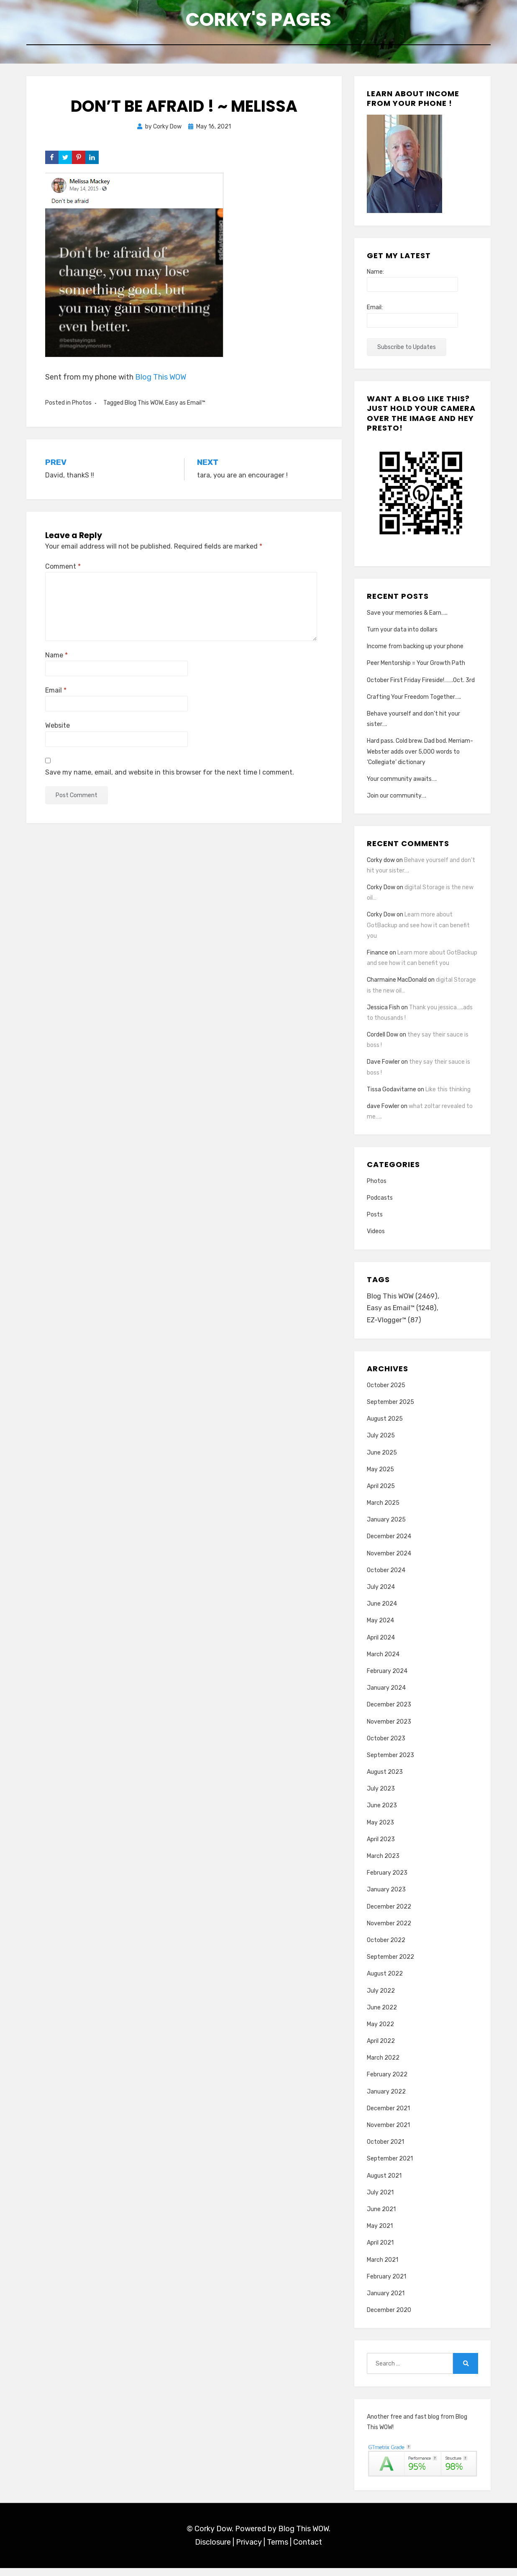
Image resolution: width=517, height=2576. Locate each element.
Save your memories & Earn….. (407, 617)
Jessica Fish (383, 1012)
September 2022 (390, 1964)
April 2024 (381, 1645)
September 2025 (390, 1410)
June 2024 (382, 1611)
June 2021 (381, 2217)
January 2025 (386, 1527)
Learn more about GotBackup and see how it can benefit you (418, 930)
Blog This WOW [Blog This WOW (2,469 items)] (403, 1302)
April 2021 (380, 2250)
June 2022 (382, 2015)
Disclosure (213, 2550)
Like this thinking (448, 1094)
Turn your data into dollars (402, 635)
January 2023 (386, 1897)
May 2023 (380, 1830)
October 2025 (386, 1393)
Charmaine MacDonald (397, 985)
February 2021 (386, 2284)
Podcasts (380, 1203)
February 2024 (387, 1679)
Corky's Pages (258, 21)
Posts (375, 1220)
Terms (277, 2550)
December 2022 (389, 1914)
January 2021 (385, 2301)
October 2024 (386, 1578)
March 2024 (383, 1662)
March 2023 (383, 1864)
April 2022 (381, 2049)
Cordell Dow (382, 1040)
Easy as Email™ (185, 407)
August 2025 (385, 1426)
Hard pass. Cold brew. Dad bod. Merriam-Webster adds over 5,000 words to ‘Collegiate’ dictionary (420, 757)
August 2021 (384, 2183)
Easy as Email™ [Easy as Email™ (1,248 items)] (403, 1315)
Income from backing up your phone (415, 651)
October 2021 (385, 2149)
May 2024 (380, 1628)
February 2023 (387, 1880)
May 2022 (380, 2032)
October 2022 (386, 1948)
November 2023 (389, 1729)
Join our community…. (396, 801)
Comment (63, 571)
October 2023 (386, 1746)
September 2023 (390, 1763)
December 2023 (389, 1712)
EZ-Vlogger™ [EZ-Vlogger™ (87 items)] (395, 1328)
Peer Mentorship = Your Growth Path (416, 668)
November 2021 (388, 2133)
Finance (377, 958)
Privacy (249, 2550)
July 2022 (381, 1998)
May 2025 (380, 1477)
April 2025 (381, 1494)
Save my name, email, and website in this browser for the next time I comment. (169, 777)
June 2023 (382, 1813)
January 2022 (386, 2099)
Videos (376, 1236)
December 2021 (388, 2116)
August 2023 (385, 1779)
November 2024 (389, 1561)
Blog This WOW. (304, 2536)
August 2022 (385, 1981)
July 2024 (381, 1594)
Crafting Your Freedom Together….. (414, 702)
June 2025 (382, 1460)
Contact (307, 2550)
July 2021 (380, 2200)
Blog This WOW (160, 382)
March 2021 (382, 2267)
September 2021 (390, 2166)
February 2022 (387, 2082)
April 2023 (381, 1847)
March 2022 (383, 2065)
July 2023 (381, 1796)
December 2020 (389, 2318)
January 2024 (386, 1695)
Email (56, 696)
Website (57, 731)
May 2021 (380, 2233)
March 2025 (383, 1510)
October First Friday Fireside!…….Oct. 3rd (421, 685)
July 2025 (381, 1443)
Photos (82, 407)
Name (56, 661)
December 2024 (389, 1544)
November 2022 (389, 1931)
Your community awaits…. (402, 784)
